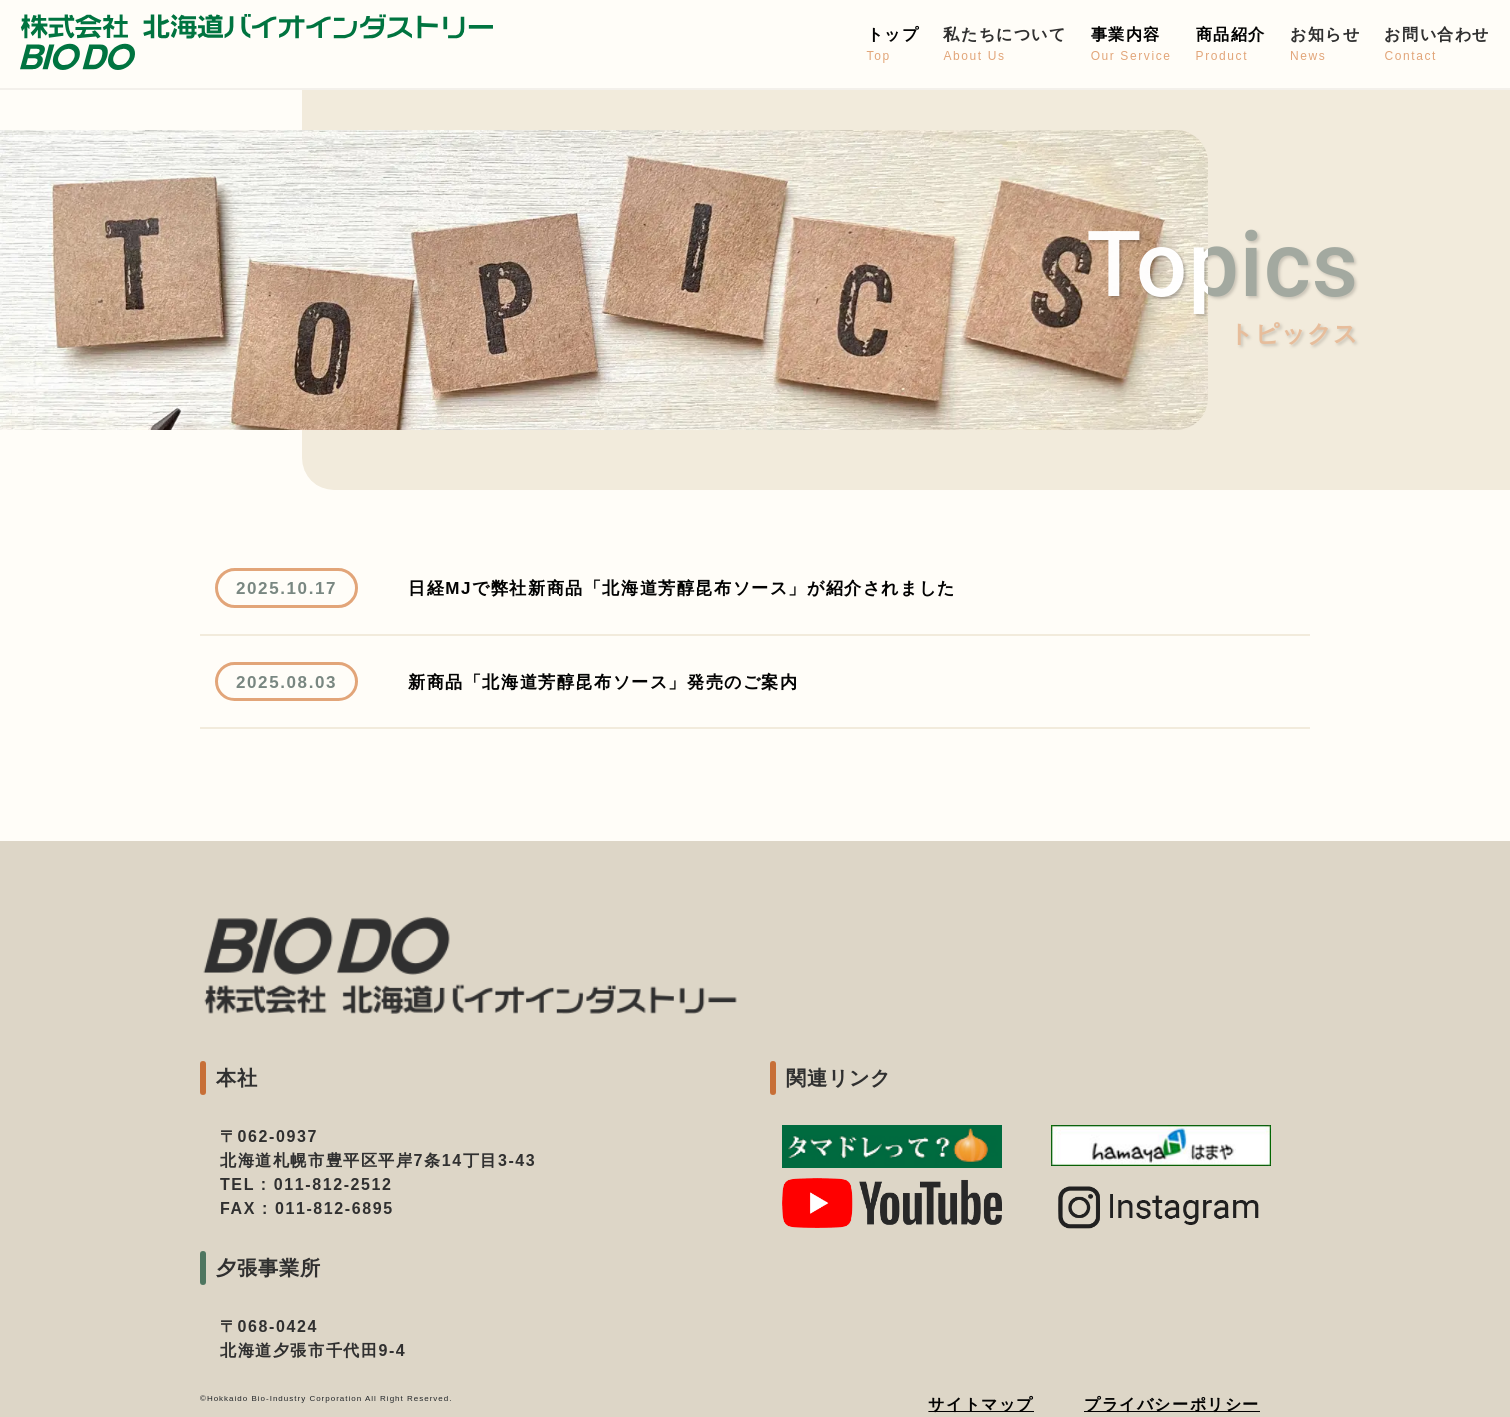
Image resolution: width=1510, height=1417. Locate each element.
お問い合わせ (1437, 45)
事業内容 (1131, 45)
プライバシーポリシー (1172, 1404)
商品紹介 (1231, 45)
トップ (893, 45)
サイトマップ (981, 1404)
